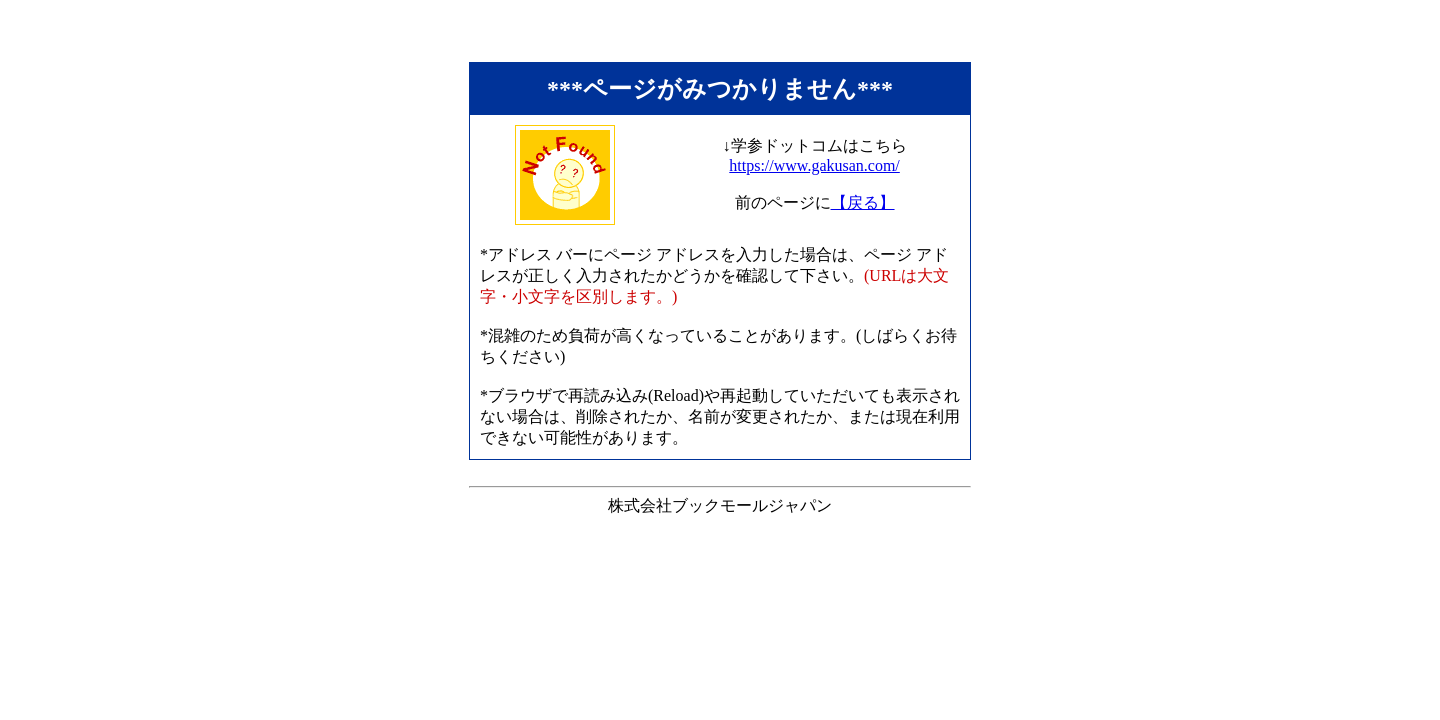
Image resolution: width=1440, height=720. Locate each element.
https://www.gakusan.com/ (814, 165)
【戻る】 (863, 202)
